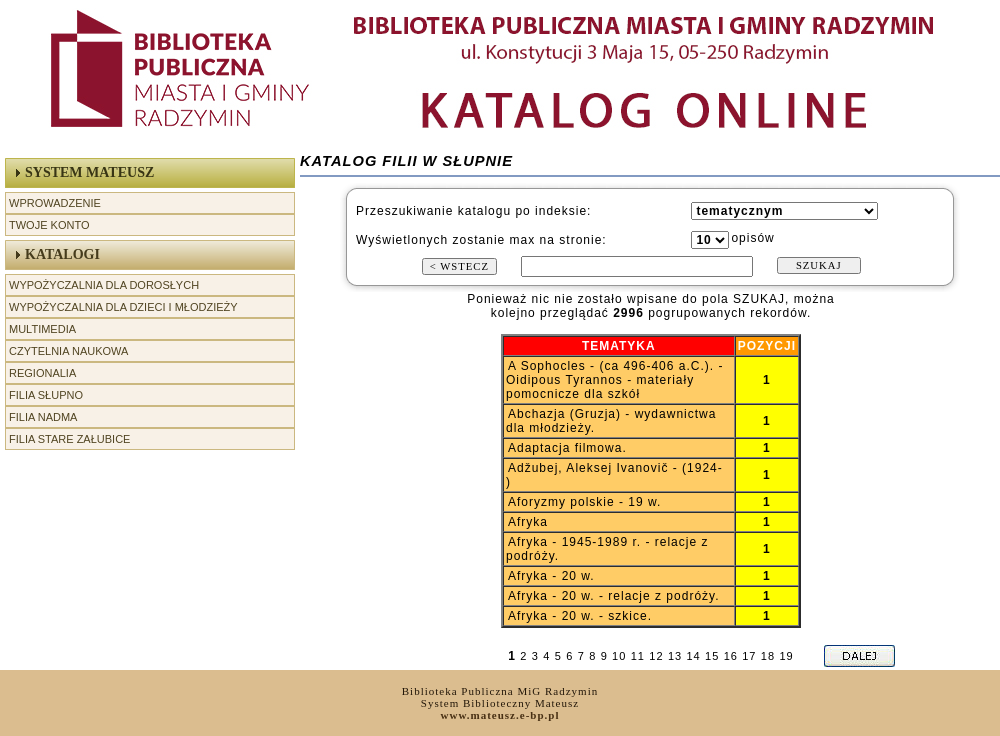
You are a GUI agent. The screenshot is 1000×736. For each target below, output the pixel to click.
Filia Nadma (43, 417)
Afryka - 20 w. (551, 576)
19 (786, 656)
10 (619, 656)
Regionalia (42, 373)
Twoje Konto (49, 225)
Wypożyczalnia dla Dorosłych (104, 285)
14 (693, 656)
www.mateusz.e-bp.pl (500, 715)
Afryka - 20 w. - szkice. (580, 616)
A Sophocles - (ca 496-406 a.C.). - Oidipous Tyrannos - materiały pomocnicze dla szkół (614, 380)
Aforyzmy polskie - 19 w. (584, 502)
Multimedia (42, 329)
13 (675, 656)
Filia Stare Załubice (69, 439)
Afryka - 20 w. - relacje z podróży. (614, 596)
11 (638, 656)
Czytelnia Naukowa (68, 351)
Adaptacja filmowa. (567, 448)
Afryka (528, 522)
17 (749, 656)
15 (712, 656)
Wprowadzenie (55, 203)
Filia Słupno (46, 395)
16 (731, 656)
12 (656, 656)
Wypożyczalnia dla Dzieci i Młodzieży (123, 307)
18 (768, 656)
